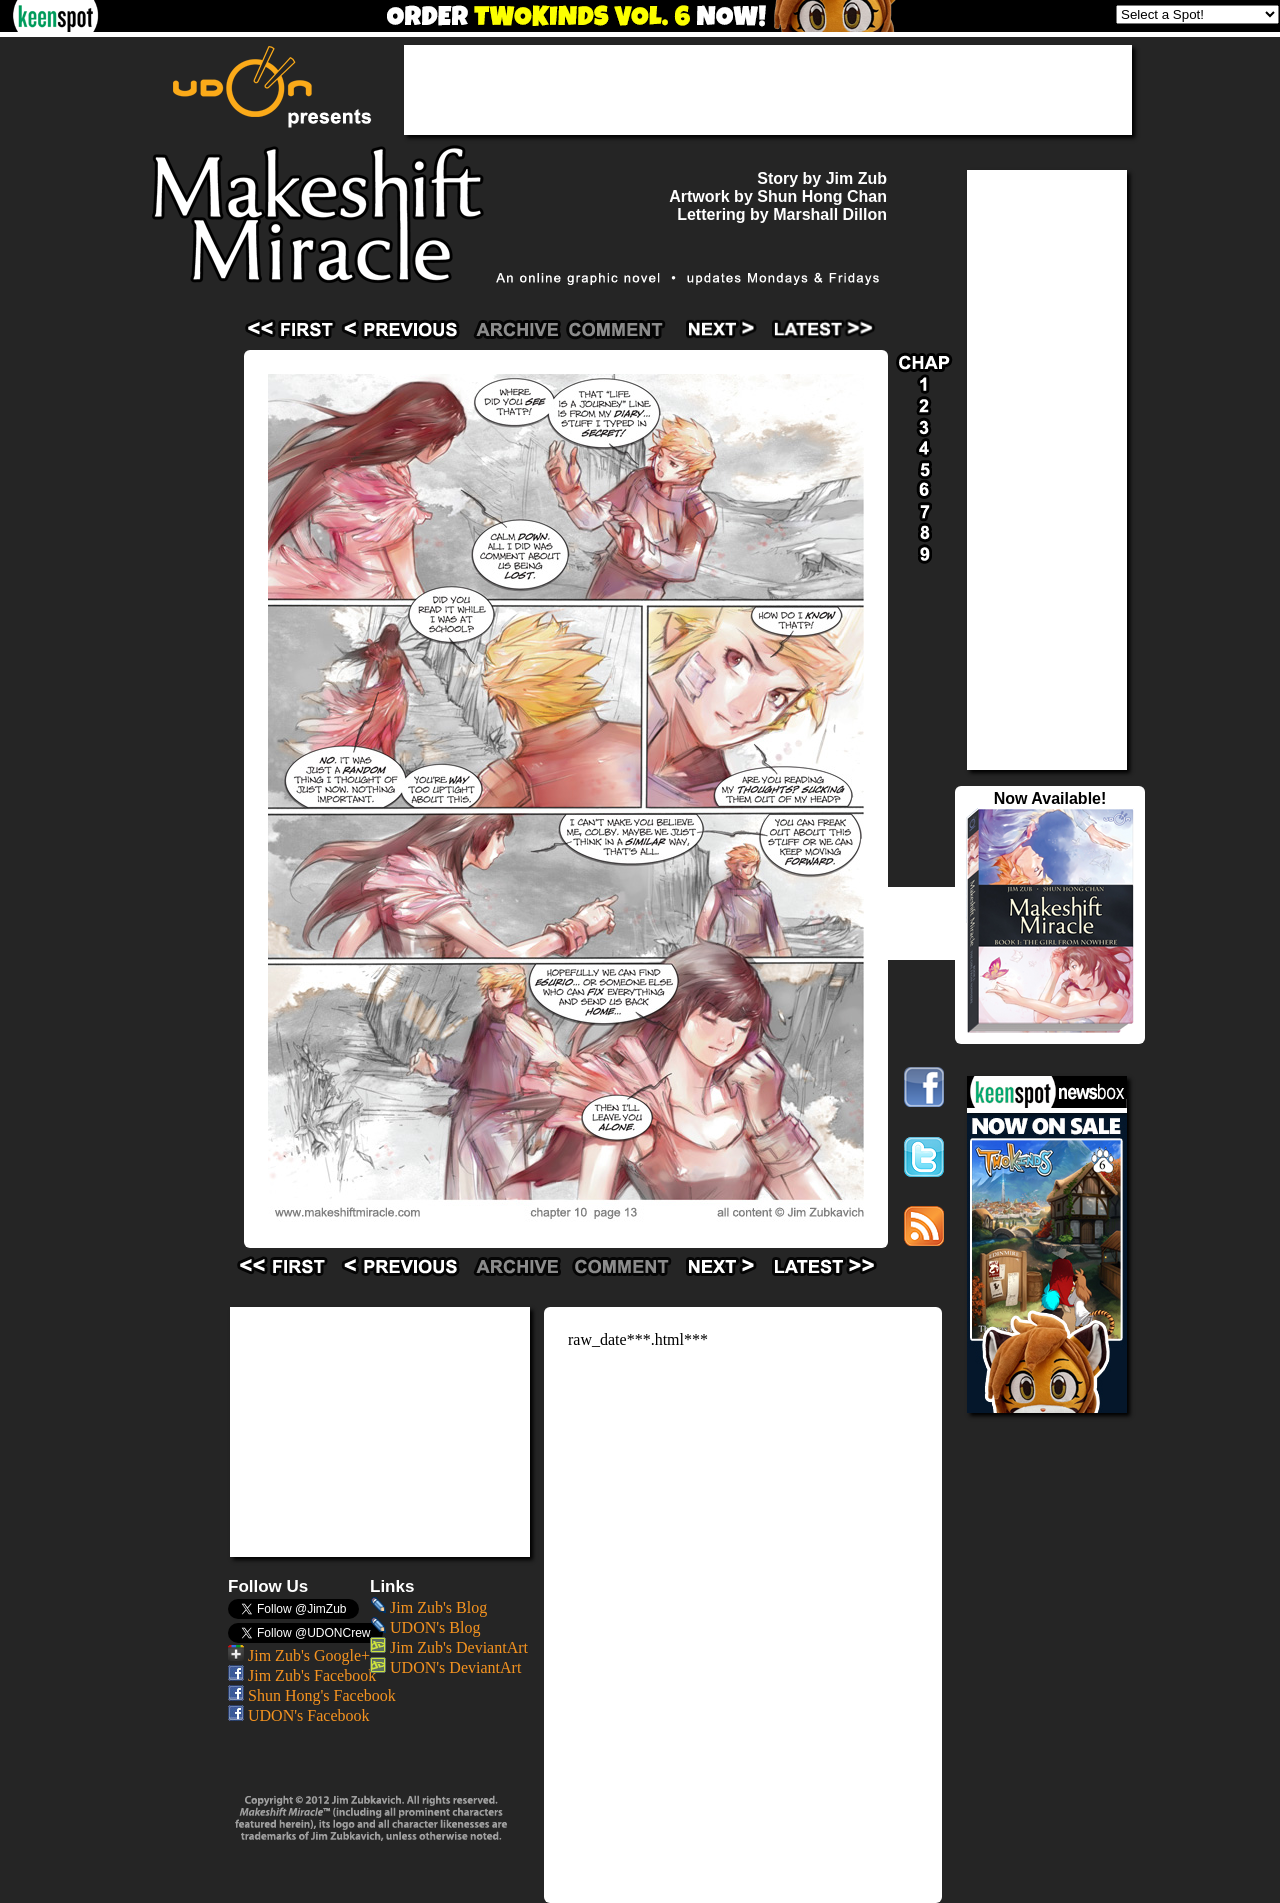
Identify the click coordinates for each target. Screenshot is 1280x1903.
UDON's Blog (425, 1627)
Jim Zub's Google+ (299, 1655)
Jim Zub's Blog (428, 1607)
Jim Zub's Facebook (302, 1675)
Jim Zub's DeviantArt (449, 1647)
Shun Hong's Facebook (312, 1695)
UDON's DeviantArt (445, 1667)
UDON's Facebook (299, 1715)
